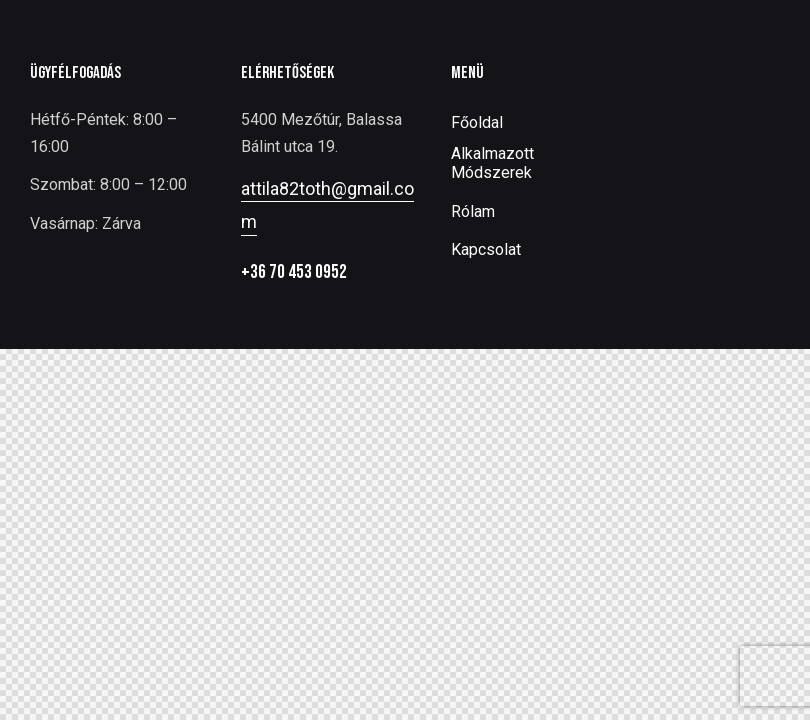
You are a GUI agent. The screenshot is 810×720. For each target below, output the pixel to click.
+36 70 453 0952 (294, 272)
